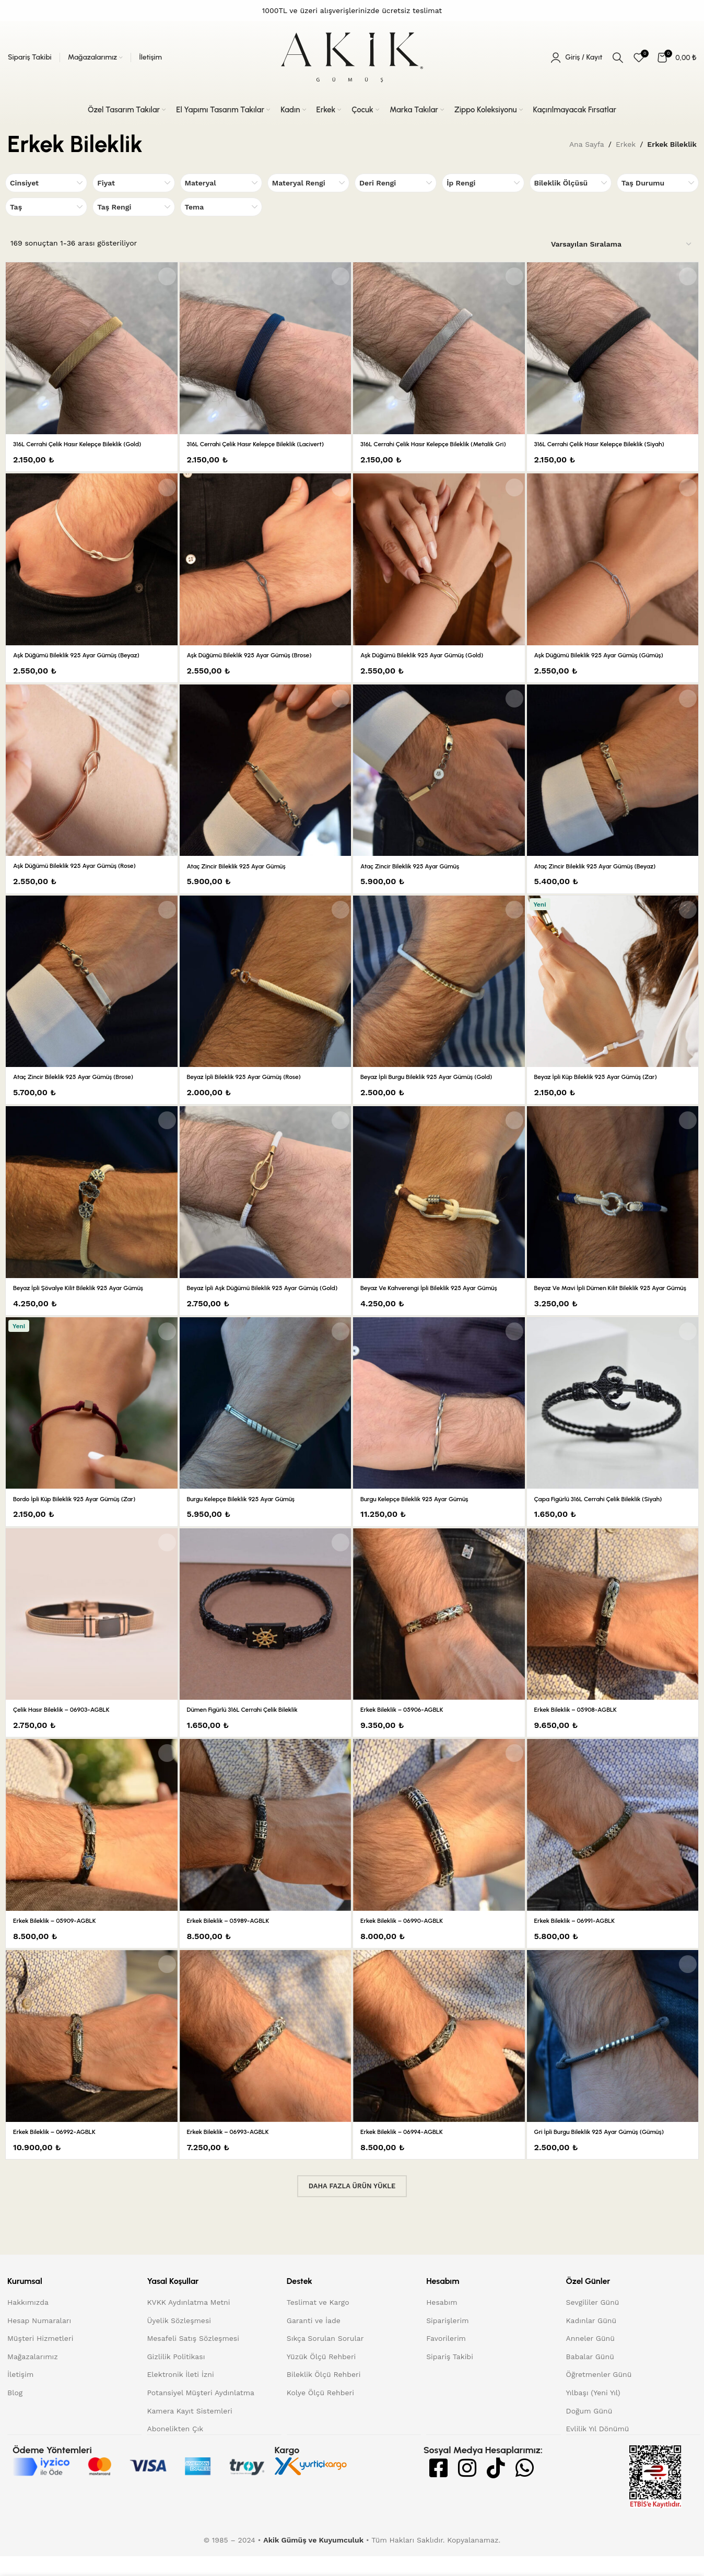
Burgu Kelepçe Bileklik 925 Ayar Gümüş (250, 1519)
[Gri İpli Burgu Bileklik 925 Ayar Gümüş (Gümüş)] (613, 2056)
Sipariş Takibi (449, 2377)
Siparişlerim (447, 2341)
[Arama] (617, 57)
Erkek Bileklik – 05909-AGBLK (61, 1940)
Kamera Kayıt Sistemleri (189, 2431)
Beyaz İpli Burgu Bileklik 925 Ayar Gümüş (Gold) (437, 1087)
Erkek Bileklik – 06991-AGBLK (581, 1940)
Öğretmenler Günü (599, 2395)
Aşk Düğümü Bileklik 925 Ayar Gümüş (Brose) (260, 664)
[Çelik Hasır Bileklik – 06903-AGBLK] (91, 1634)
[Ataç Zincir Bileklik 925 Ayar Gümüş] (265, 780)
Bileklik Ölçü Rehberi (324, 2395)
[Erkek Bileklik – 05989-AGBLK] (265, 1846)
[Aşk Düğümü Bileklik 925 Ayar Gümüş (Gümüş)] (613, 570)
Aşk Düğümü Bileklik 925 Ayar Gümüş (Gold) (431, 664)
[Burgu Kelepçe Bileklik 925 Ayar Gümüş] (265, 1424)
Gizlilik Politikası (176, 2377)
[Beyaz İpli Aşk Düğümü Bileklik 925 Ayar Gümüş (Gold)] (265, 1203)
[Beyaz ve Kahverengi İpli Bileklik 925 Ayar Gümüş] (439, 1203)
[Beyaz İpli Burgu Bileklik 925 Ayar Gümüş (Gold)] (439, 991)
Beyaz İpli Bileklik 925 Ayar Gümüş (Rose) (253, 1087)
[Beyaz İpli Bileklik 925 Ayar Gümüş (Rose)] (265, 991)
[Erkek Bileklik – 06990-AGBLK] (439, 1846)
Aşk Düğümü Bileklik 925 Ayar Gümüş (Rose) (84, 876)
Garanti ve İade (314, 2341)
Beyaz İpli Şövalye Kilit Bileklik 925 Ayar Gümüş (89, 1297)
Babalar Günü (590, 2377)
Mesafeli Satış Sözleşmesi (193, 2358)
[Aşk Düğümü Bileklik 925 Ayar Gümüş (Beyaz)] (91, 569)
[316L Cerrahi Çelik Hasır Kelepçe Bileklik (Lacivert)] (265, 348)
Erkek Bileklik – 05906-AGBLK (408, 1730)
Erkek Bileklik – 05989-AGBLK (235, 1940)
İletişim (20, 2395)
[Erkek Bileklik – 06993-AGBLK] (265, 2056)
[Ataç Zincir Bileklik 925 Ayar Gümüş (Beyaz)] (613, 780)
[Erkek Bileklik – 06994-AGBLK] (439, 2056)
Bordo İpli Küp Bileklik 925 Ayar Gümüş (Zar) (84, 1519)
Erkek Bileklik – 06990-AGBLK (408, 1940)
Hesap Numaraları (39, 2341)
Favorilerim (446, 2358)
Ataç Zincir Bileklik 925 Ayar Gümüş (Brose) (83, 1087)
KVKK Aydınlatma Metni (188, 2322)
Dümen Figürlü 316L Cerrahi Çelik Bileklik (251, 1730)
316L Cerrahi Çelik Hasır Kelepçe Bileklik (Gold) (87, 443)
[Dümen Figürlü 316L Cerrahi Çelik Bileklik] (265, 1635)
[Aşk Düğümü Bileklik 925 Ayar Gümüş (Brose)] (265, 570)
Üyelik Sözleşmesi (179, 2341)
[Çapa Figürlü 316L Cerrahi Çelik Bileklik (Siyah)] (613, 1424)
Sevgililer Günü (592, 2322)
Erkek (626, 144)
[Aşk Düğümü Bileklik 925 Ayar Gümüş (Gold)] (439, 570)
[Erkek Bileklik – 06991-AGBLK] (613, 1846)
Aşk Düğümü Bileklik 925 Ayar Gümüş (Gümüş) (609, 664)
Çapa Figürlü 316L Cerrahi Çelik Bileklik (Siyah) (609, 1519)
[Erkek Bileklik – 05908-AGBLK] (613, 1635)
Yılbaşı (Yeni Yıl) (593, 2413)
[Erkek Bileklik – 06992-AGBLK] (91, 2056)
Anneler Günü (590, 2358)
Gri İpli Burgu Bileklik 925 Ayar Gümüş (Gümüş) (610, 2152)
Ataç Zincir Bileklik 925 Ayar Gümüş (244, 876)
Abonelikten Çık (175, 2449)
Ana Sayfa (586, 144)
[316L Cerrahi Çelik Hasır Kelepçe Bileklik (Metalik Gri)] (439, 348)
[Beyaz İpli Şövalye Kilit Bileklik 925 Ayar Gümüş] (91, 1202)
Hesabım (441, 2322)
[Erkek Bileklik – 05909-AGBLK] (91, 1845)
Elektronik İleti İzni (180, 2395)
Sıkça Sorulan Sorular (325, 2358)
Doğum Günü (589, 2431)
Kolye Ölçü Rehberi (320, 2413)
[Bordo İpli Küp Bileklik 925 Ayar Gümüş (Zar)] (91, 1423)
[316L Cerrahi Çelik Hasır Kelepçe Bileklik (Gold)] (91, 348)
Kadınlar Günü (591, 2341)
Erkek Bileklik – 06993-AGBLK (235, 2152)
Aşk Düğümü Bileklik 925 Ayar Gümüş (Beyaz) (86, 664)
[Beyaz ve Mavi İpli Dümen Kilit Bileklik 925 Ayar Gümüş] (613, 1203)
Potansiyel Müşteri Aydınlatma (200, 2413)
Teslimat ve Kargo (318, 2322)
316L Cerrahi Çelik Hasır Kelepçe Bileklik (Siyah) (610, 443)
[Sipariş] (622, 244)
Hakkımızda (28, 2322)
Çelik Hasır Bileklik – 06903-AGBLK (69, 1729)
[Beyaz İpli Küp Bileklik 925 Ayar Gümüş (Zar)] (613, 991)
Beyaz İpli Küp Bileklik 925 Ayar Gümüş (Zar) (606, 1087)
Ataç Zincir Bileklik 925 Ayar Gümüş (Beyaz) (605, 876)
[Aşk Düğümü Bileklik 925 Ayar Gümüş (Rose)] (91, 780)
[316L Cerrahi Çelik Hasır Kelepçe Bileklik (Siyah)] (613, 348)
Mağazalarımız (32, 2377)
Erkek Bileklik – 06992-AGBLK (61, 2152)
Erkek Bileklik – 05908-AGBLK (582, 1730)
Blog (14, 2413)
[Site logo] (352, 57)
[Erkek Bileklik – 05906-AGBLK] (439, 1635)
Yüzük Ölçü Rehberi (321, 2377)
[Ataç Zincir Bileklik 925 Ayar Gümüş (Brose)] (91, 991)
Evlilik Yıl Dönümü (597, 2449)
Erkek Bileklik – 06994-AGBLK (408, 2152)
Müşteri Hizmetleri (40, 2358)
